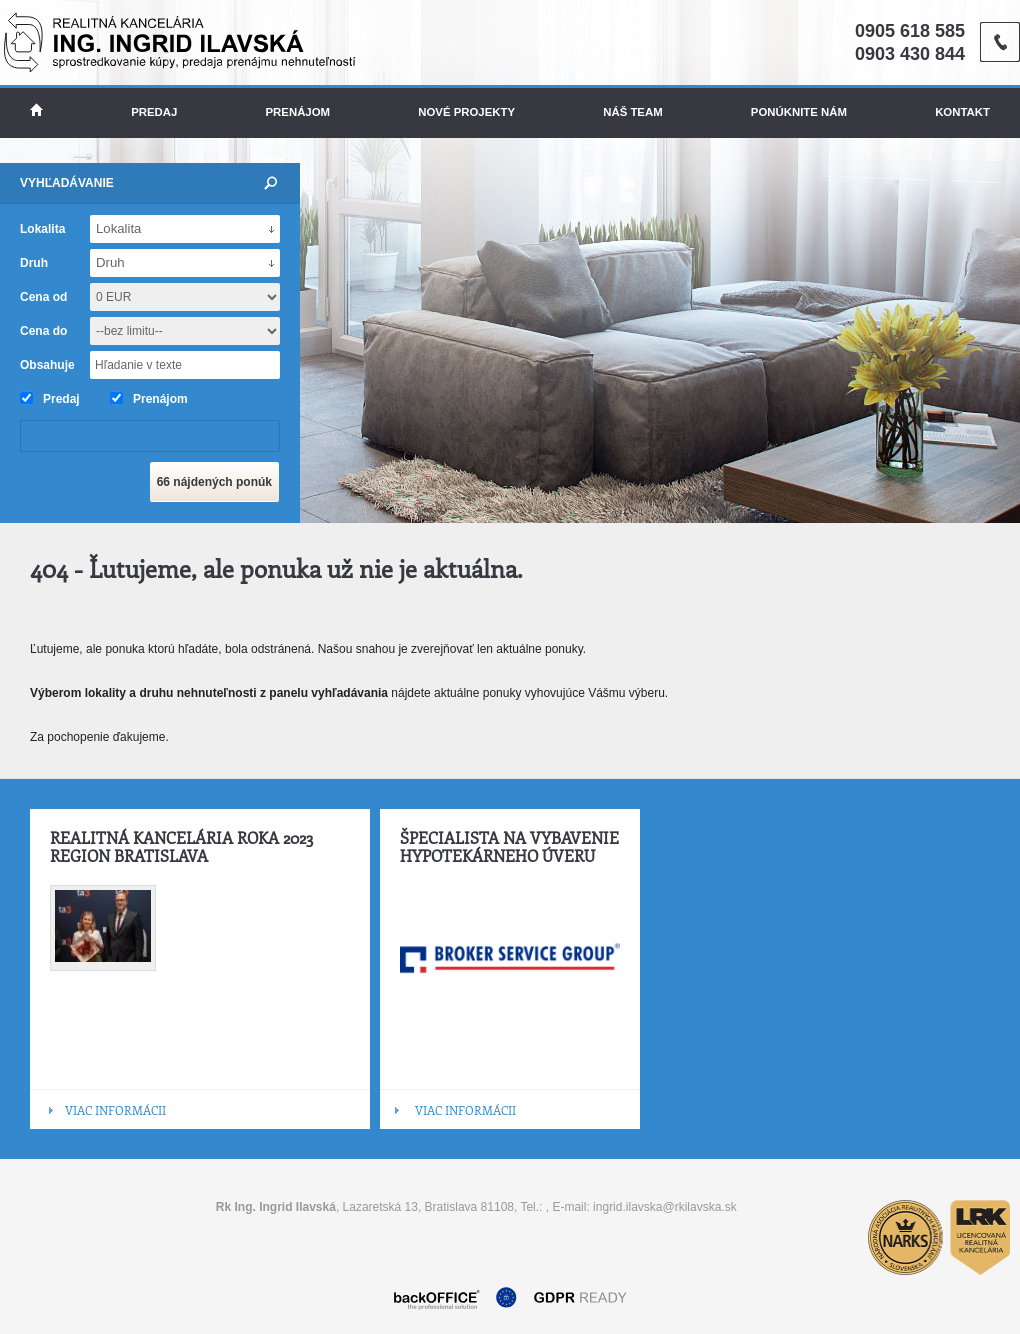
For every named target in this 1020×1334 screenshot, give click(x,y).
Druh (34, 263)
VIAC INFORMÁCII (115, 1110)
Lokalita (42, 229)
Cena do (43, 331)
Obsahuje (47, 365)
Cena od (43, 297)
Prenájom (298, 112)
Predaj (154, 112)
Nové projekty (466, 112)
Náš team (632, 112)
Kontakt (962, 112)
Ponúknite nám (799, 112)
